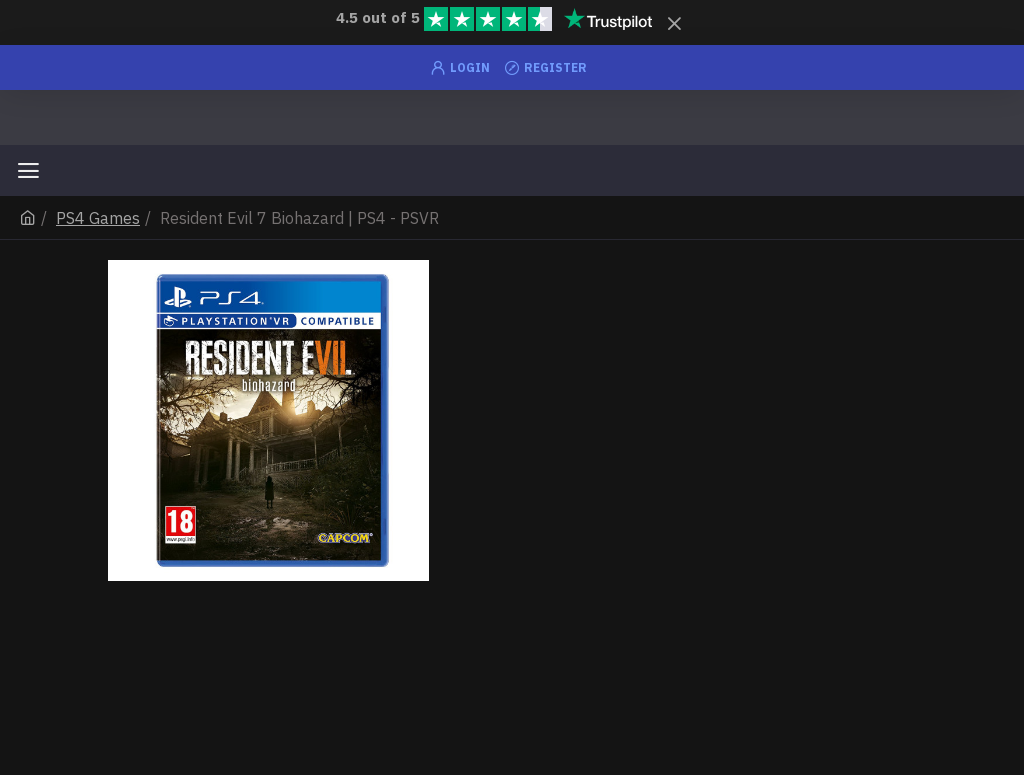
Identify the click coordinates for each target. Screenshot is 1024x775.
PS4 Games (98, 218)
